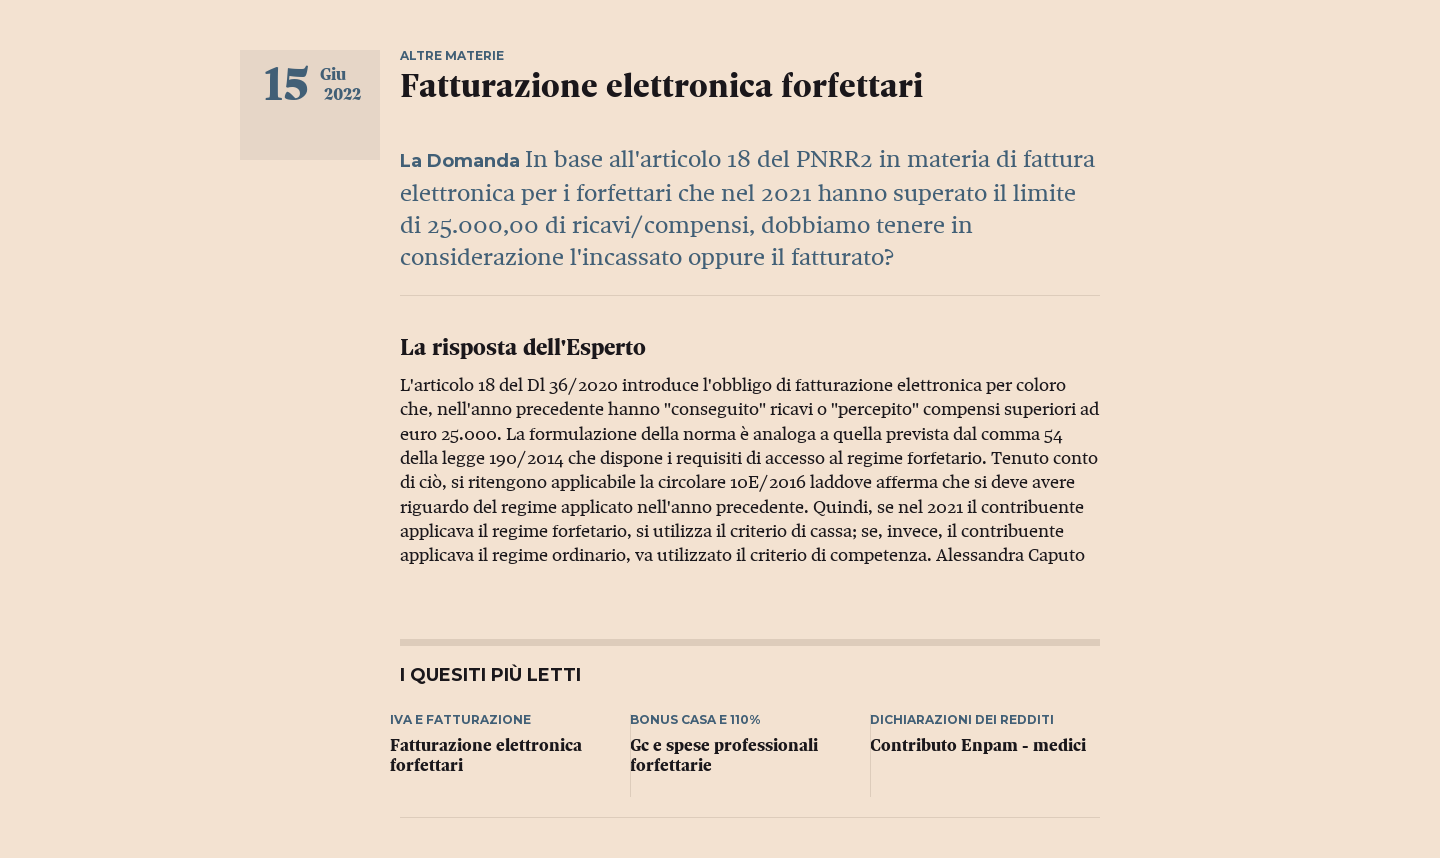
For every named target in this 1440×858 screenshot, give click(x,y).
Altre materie (452, 55)
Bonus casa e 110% (695, 719)
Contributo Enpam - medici (978, 745)
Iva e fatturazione (460, 719)
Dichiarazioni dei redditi (962, 719)
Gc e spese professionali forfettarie (724, 755)
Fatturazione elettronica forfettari (486, 755)
